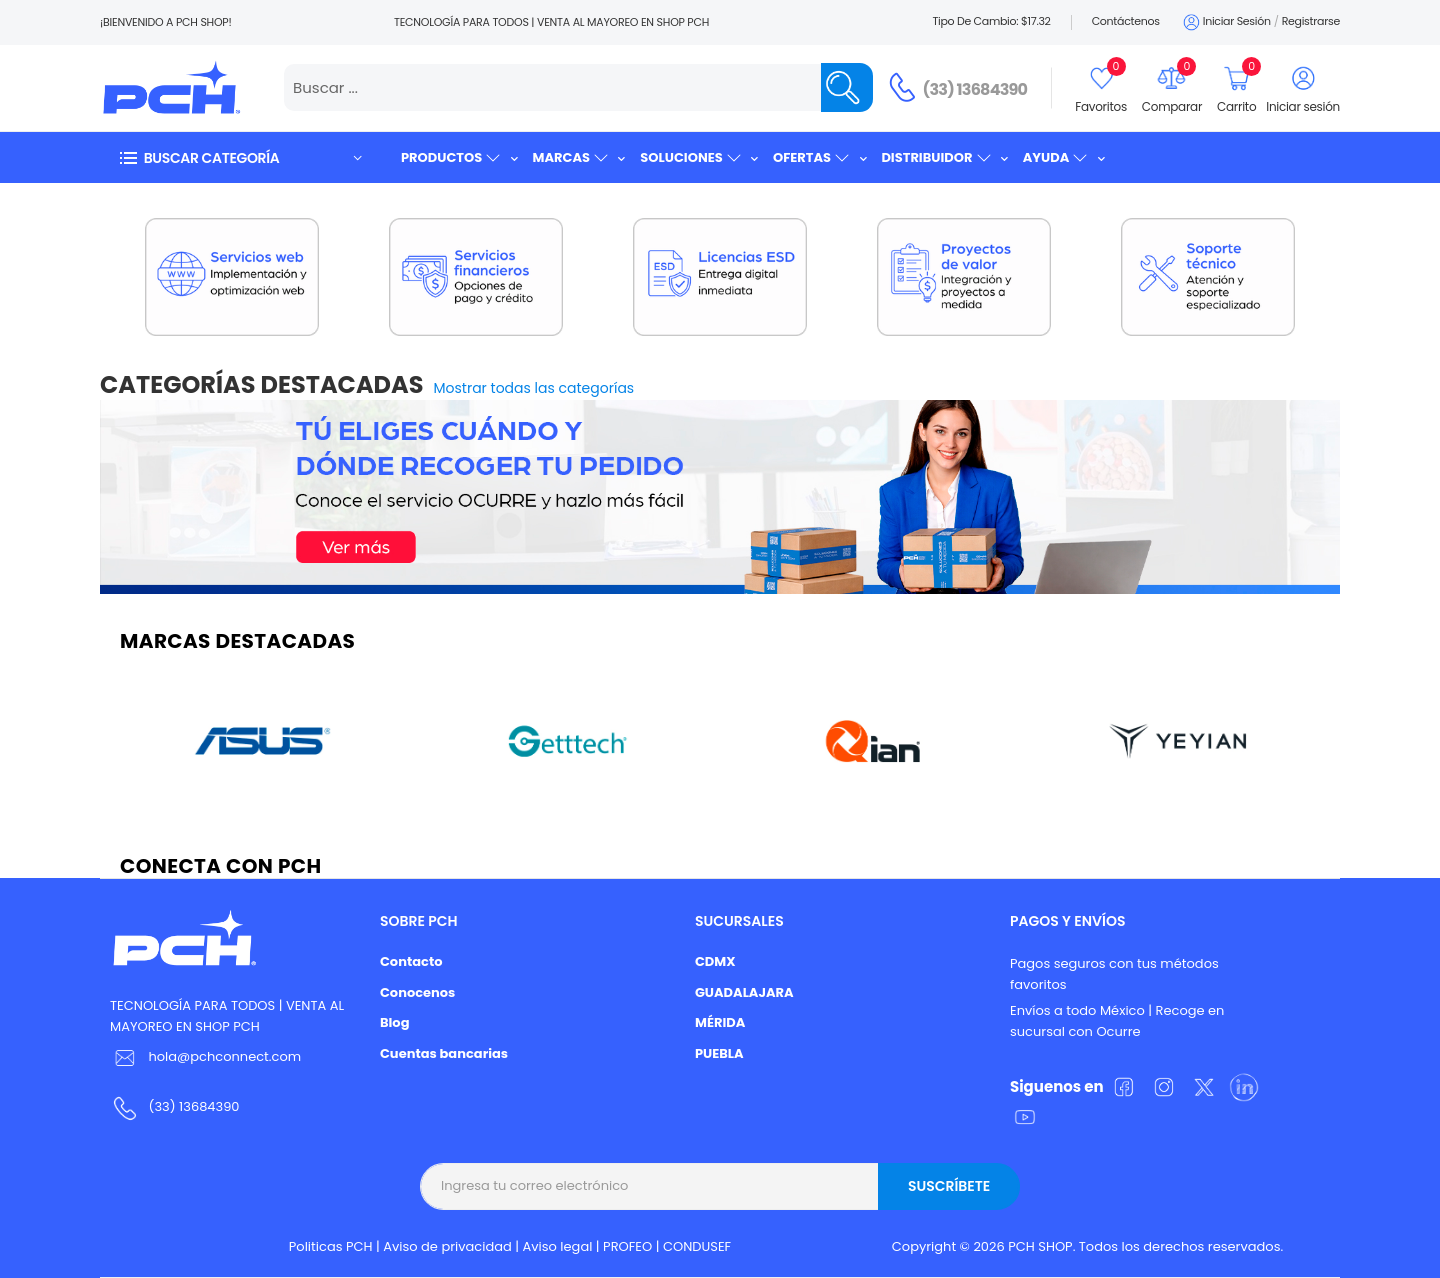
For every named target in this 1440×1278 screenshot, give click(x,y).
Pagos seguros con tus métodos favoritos (1114, 974)
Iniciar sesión (1225, 22)
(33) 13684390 (975, 89)
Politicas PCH (331, 1246)
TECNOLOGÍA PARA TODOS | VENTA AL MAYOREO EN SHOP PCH (227, 1016)
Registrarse (1311, 21)
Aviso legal (558, 1246)
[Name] (847, 87)
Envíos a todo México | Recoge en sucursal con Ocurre (1117, 1021)
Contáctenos (1126, 21)
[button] (240, 157)
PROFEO (627, 1246)
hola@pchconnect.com (224, 1056)
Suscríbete (949, 1186)
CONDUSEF (697, 1246)
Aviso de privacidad (447, 1246)
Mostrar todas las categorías (534, 388)
